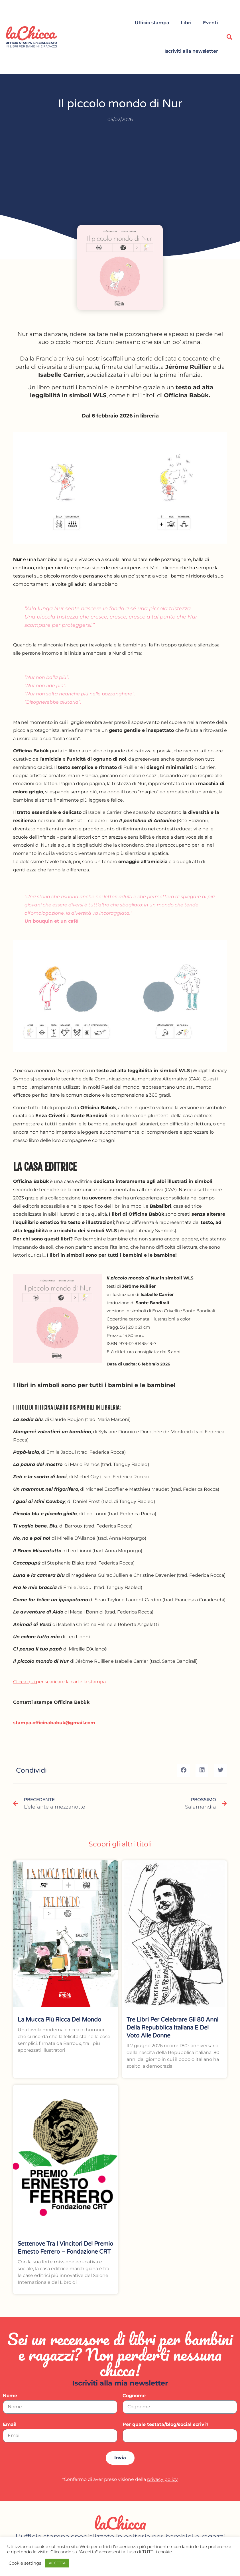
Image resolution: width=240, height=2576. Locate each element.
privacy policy (162, 2479)
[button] (229, 37)
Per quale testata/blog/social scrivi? (165, 2424)
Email (10, 2424)
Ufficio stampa (152, 22)
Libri (186, 22)
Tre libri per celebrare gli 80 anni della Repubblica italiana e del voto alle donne (172, 2027)
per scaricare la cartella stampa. (60, 1681)
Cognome (134, 2395)
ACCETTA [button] (57, 2563)
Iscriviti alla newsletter (191, 51)
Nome (10, 2395)
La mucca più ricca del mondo (59, 2019)
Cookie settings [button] (25, 2563)
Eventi (210, 22)
